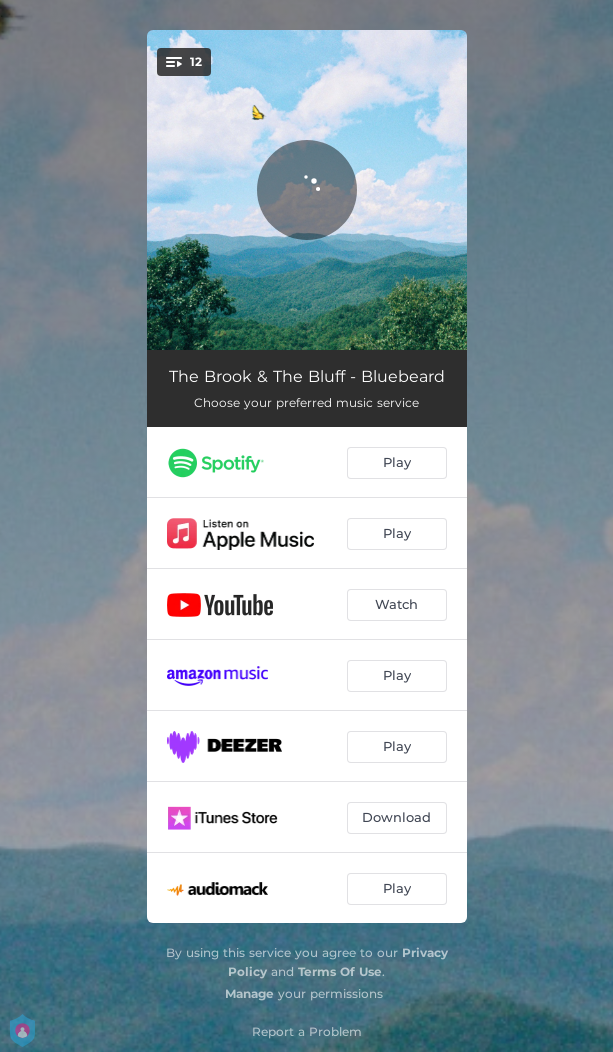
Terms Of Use (340, 971)
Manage (249, 993)
